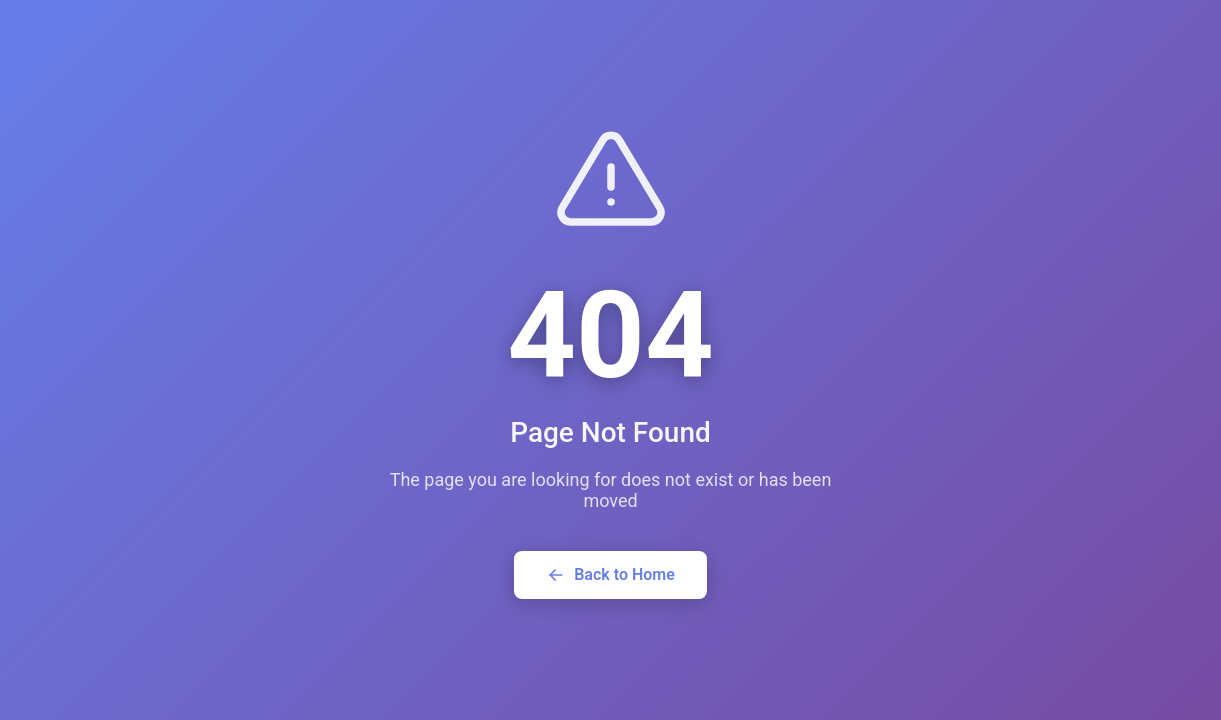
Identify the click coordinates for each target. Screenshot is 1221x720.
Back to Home (610, 575)
